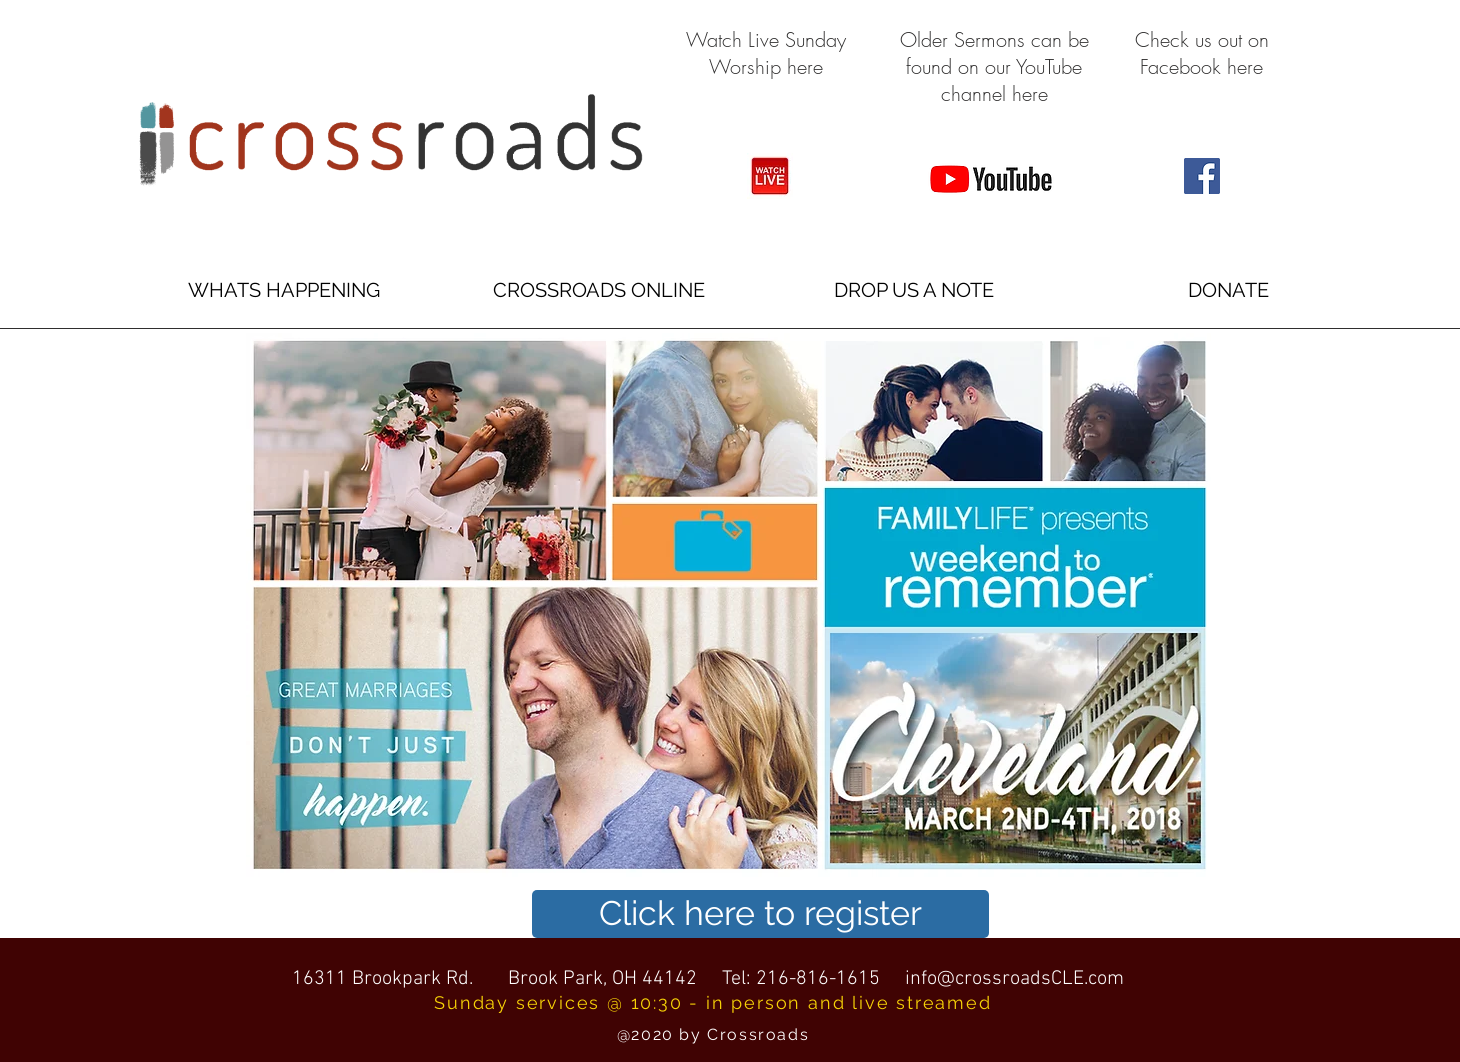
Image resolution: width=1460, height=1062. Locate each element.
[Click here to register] (760, 914)
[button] (283, 290)
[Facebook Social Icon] (1202, 176)
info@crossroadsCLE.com (1014, 979)
